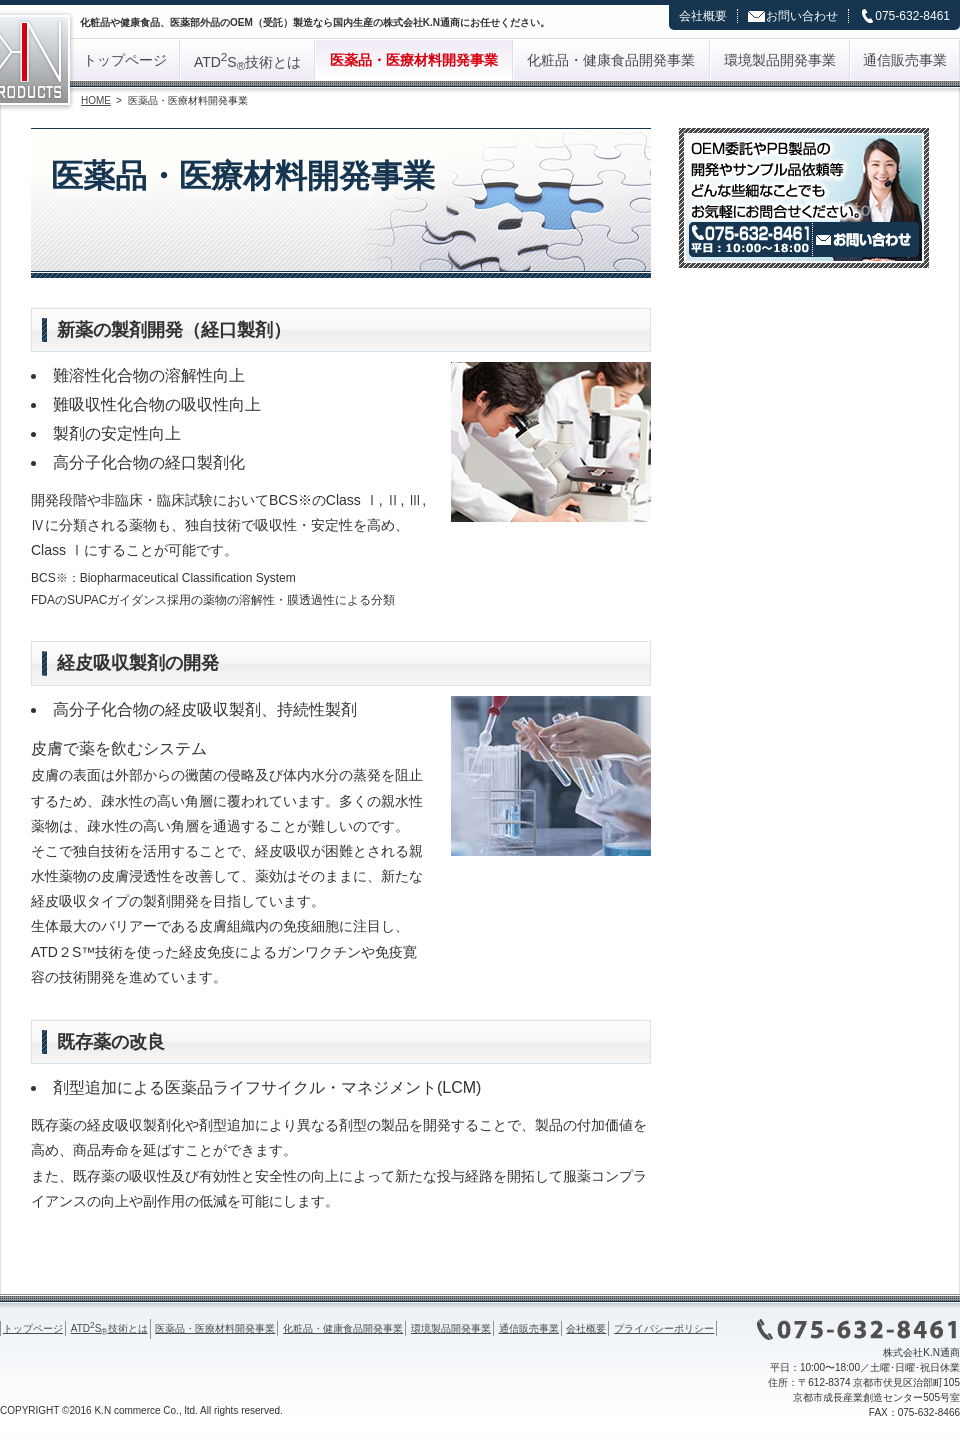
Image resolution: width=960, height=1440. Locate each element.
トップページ (125, 60)
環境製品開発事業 (780, 60)
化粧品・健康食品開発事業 (611, 60)
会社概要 (703, 16)
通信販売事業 (905, 60)
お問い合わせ (802, 16)
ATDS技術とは (247, 61)
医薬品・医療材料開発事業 (414, 60)
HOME (96, 100)
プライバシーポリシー (664, 1328)
